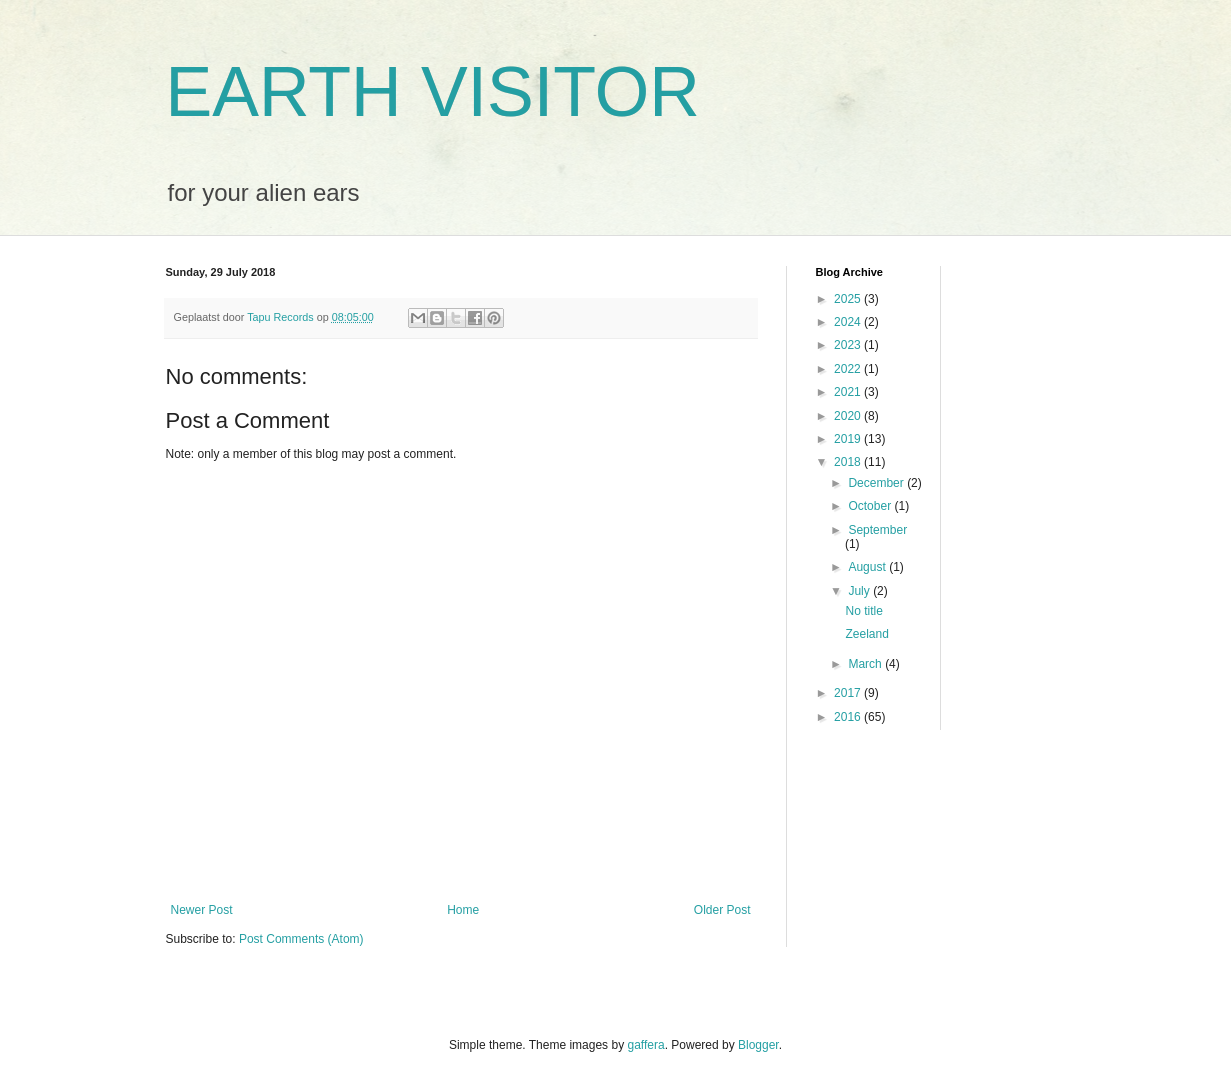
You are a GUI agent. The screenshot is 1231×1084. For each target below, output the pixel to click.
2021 (849, 392)
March (866, 664)
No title (863, 611)
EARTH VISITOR (433, 92)
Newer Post (202, 910)
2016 (849, 717)
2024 (849, 322)
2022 (849, 369)
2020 (849, 416)
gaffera (645, 1045)
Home (463, 910)
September (877, 530)
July (860, 591)
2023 (849, 345)
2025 (849, 299)
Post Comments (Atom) (301, 939)
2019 (849, 439)
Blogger (758, 1045)
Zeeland (866, 634)
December (877, 483)
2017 (849, 693)
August (868, 567)
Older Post (722, 910)
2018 (849, 462)
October (871, 506)
